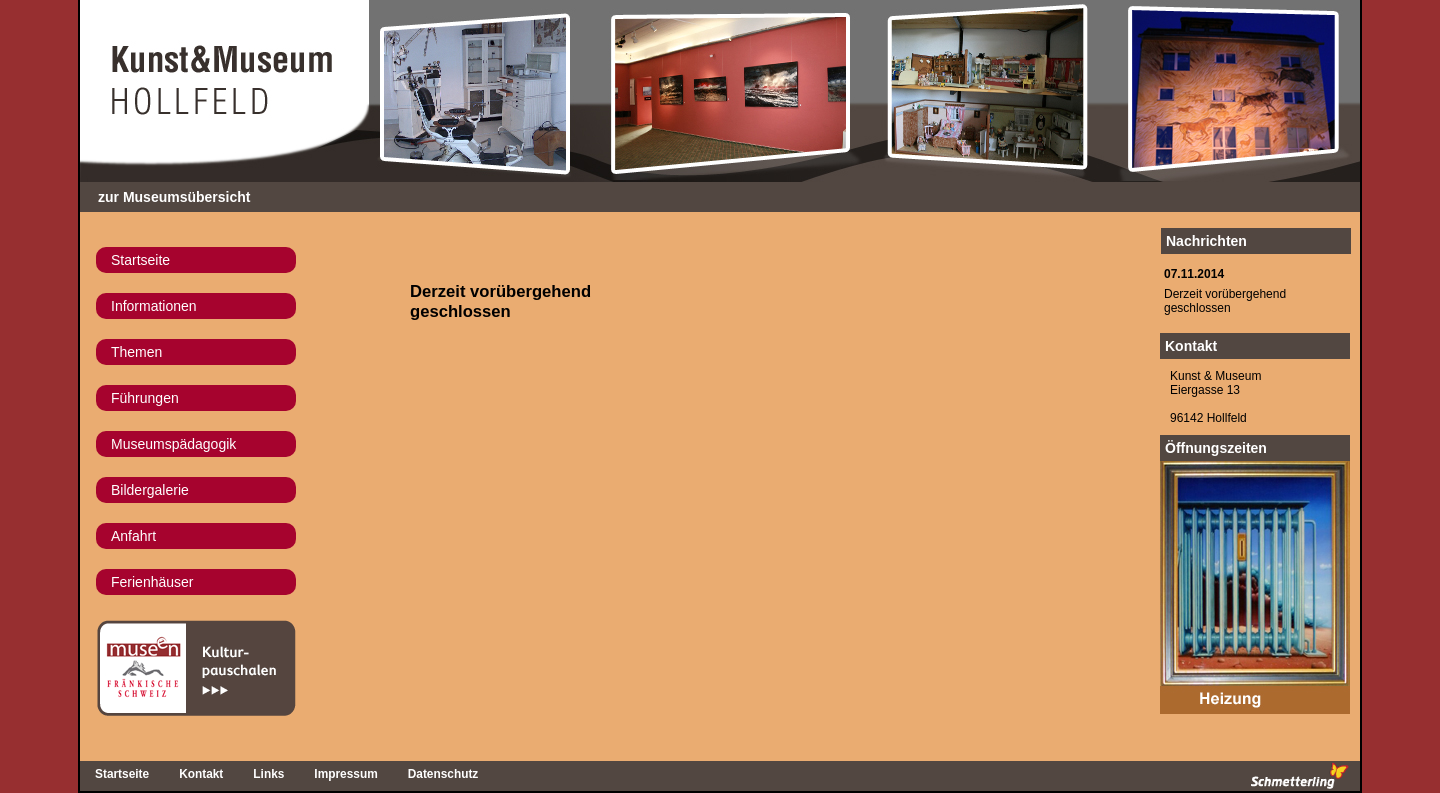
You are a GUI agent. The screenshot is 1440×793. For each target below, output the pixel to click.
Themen (136, 352)
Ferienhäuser (152, 582)
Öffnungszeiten (1216, 448)
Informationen (154, 306)
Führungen (145, 398)
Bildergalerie (150, 490)
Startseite (140, 260)
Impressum (345, 774)
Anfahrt (133, 536)
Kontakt (1191, 346)
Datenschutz (443, 774)
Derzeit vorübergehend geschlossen (1225, 301)
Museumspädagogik (173, 444)
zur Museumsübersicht (174, 197)
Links (268, 774)
